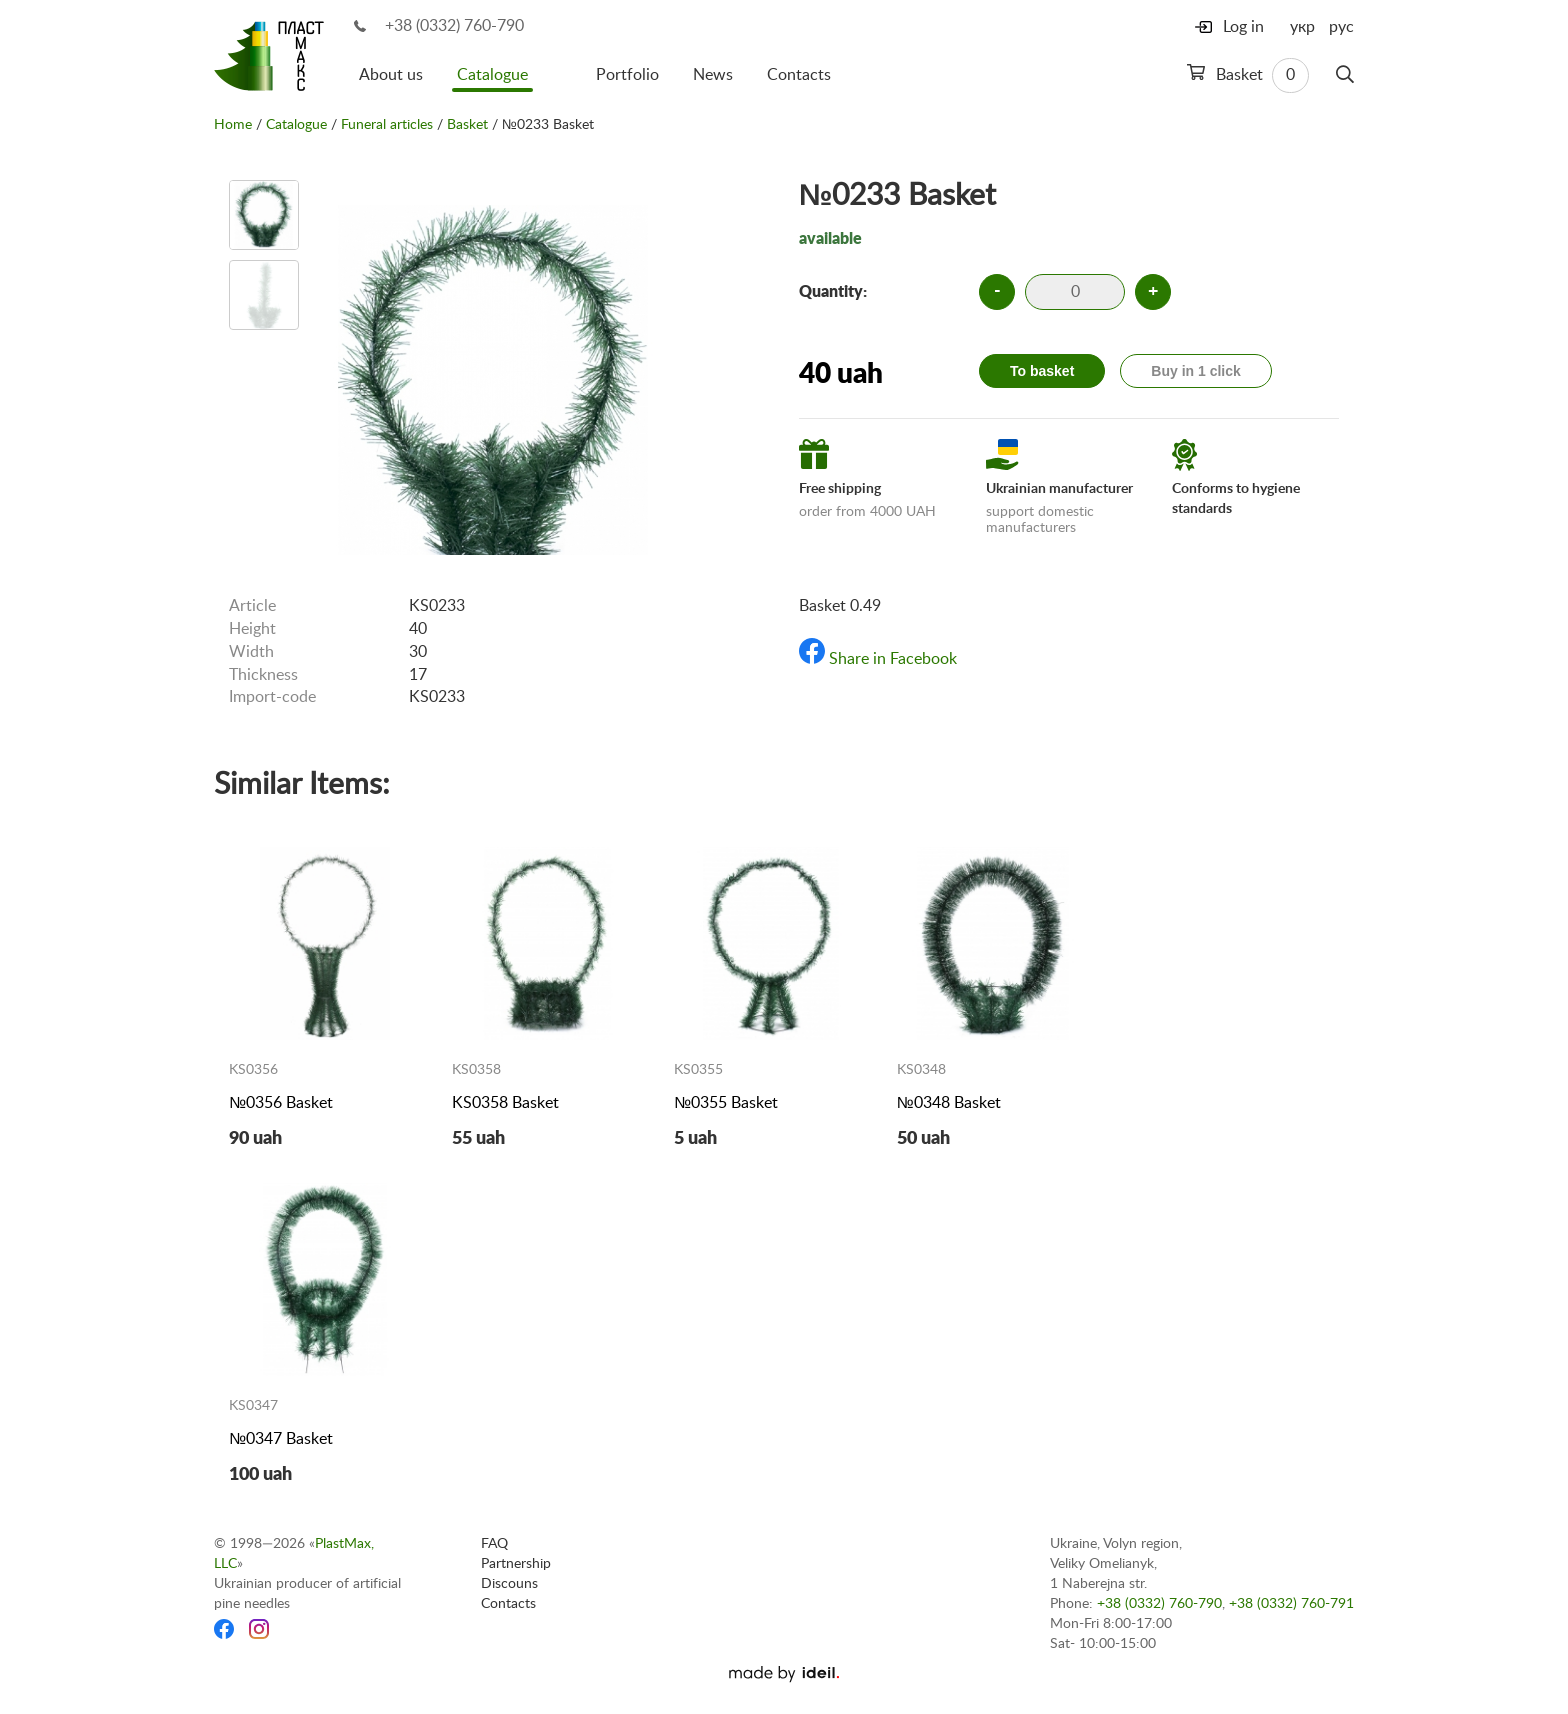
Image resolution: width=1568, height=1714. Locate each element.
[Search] (1345, 75)
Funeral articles (387, 125)
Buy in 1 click (1195, 371)
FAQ (494, 1544)
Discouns (509, 1584)
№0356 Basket (281, 1103)
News (713, 75)
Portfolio (627, 75)
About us (391, 75)
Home (233, 125)
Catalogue (492, 75)
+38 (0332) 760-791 (1291, 1604)
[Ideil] (784, 1674)
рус (1341, 27)
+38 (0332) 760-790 (454, 26)
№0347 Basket (281, 1439)
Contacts (799, 75)
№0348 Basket (949, 1103)
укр (1302, 27)
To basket (1042, 371)
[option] (264, 215)
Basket (1248, 75)
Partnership (516, 1564)
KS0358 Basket (505, 1103)
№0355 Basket (726, 1103)
